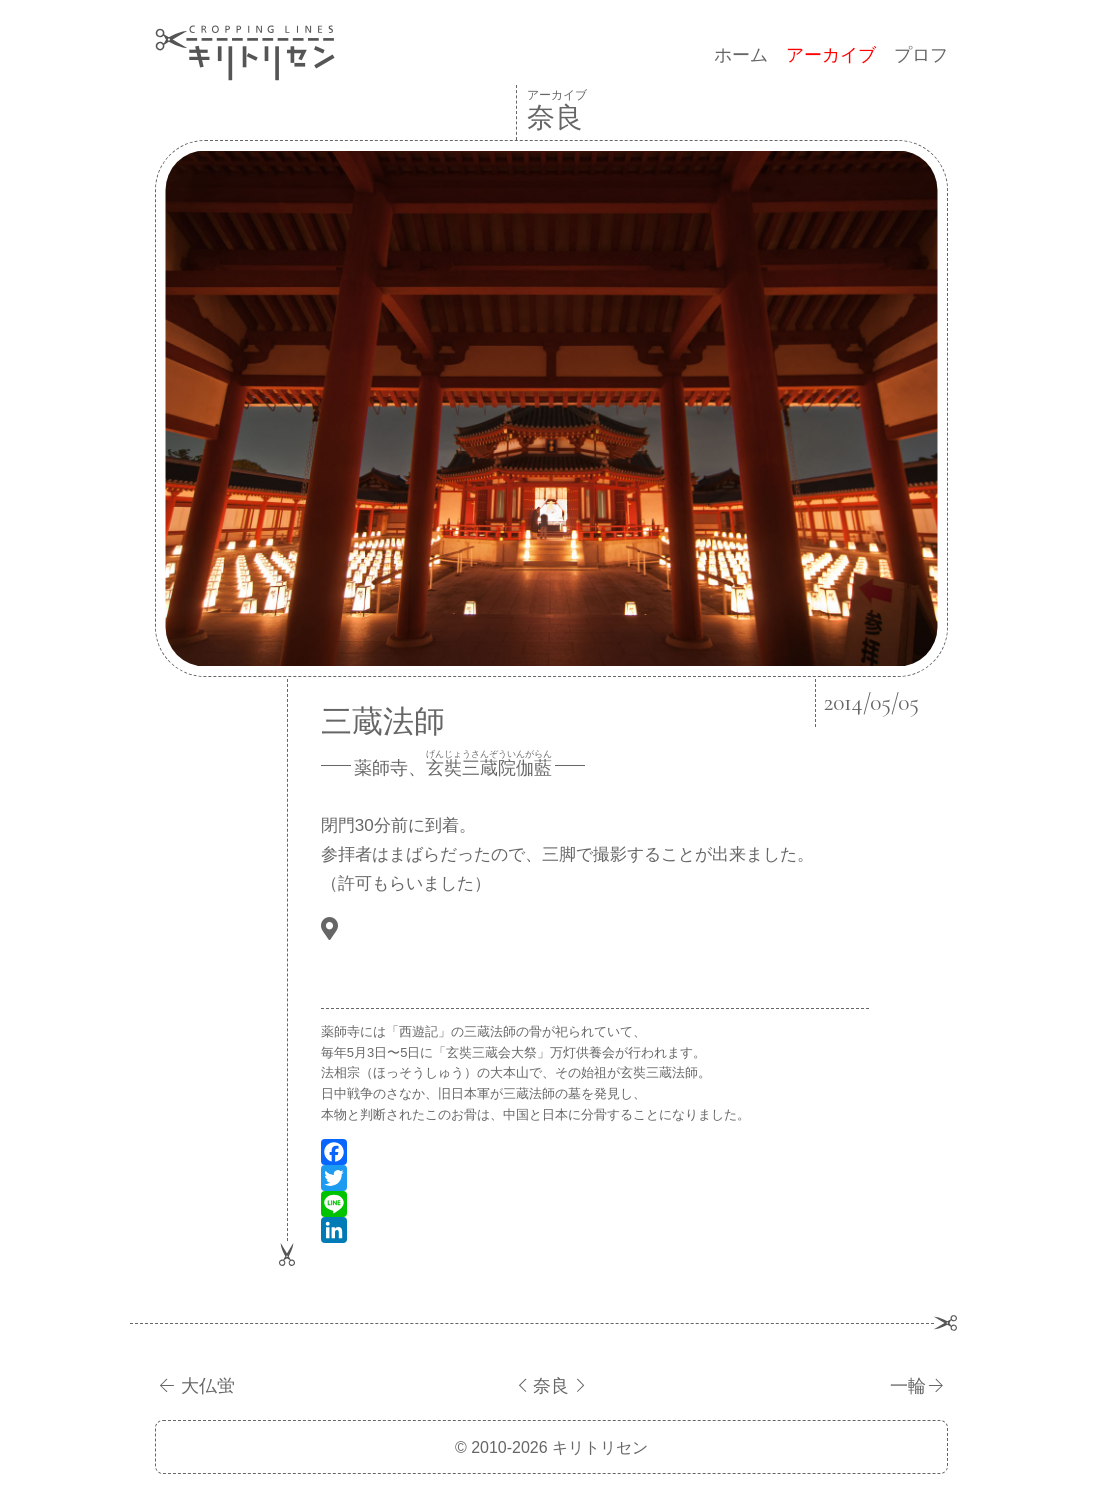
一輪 (908, 1386)
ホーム (741, 55)
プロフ (921, 55)
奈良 (551, 1386)
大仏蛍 (208, 1386)
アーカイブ (831, 55)
